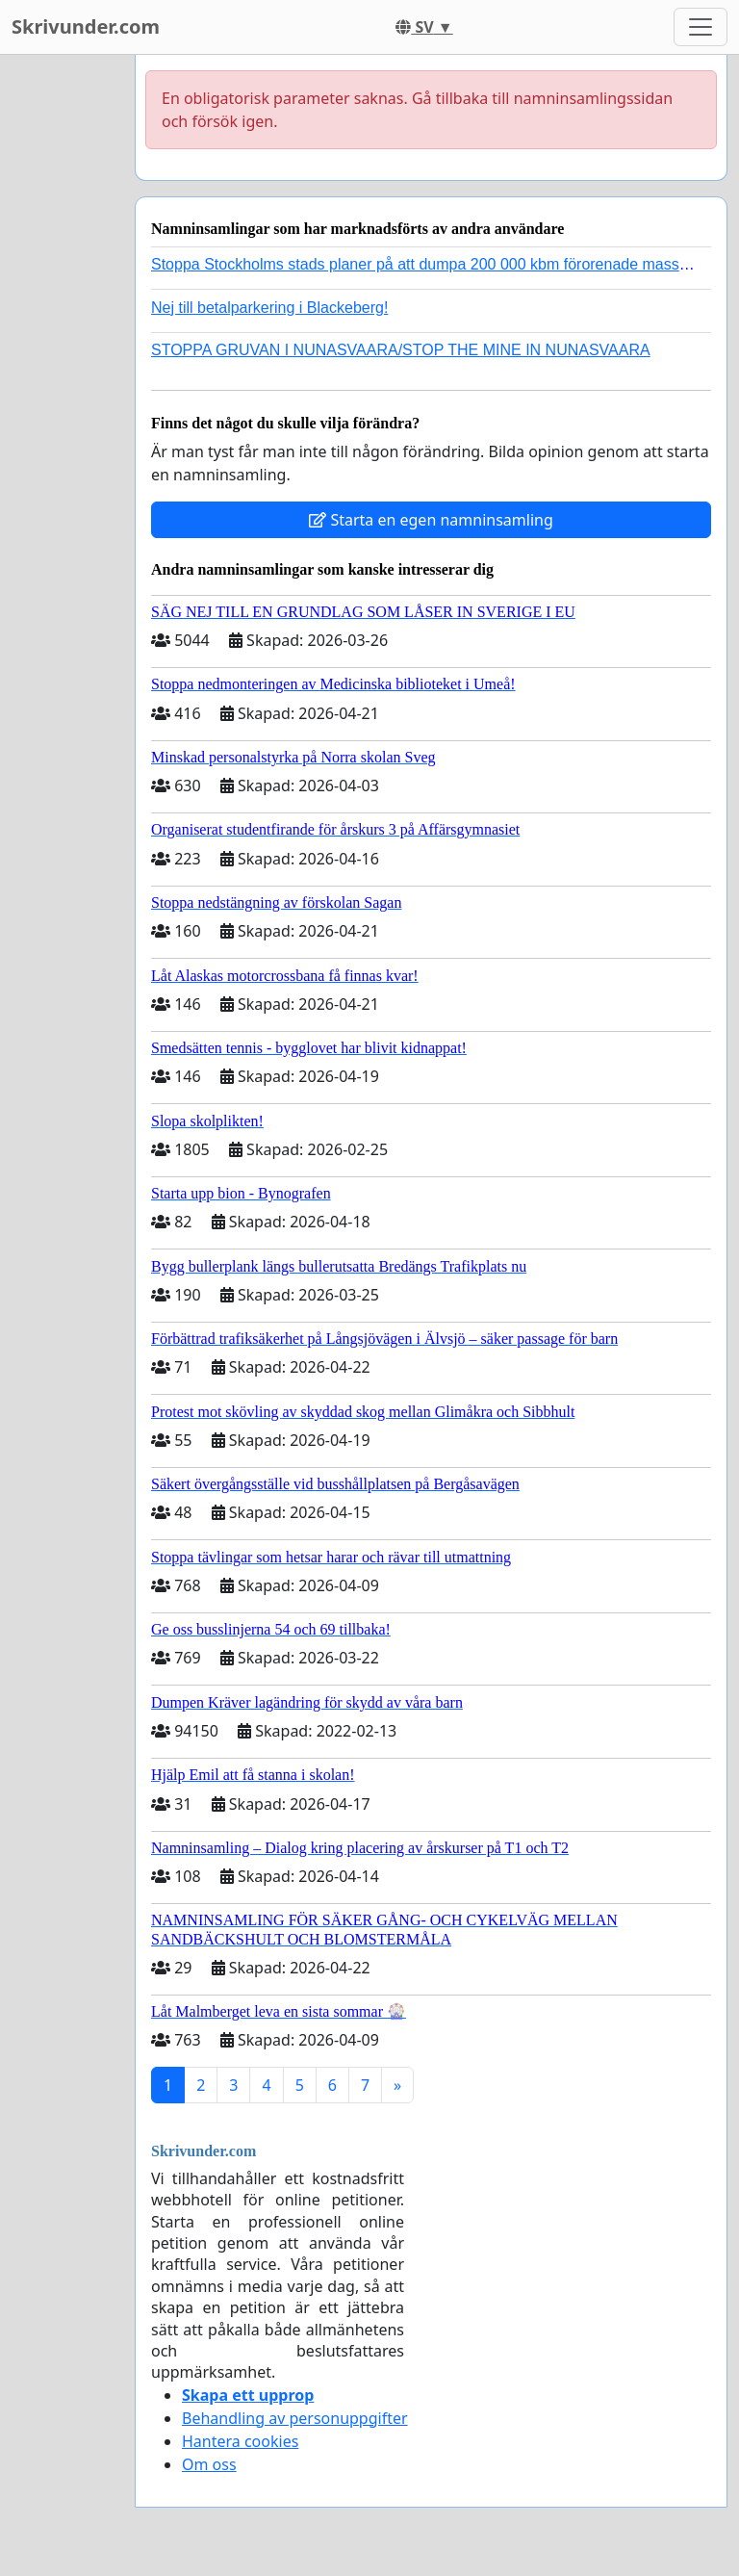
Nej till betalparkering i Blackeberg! (269, 307)
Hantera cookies (240, 2441)
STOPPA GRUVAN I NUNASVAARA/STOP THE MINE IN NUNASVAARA (400, 350)
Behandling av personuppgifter (295, 2418)
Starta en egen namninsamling (431, 519)
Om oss (209, 2464)
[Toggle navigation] (700, 27)
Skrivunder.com (86, 26)
